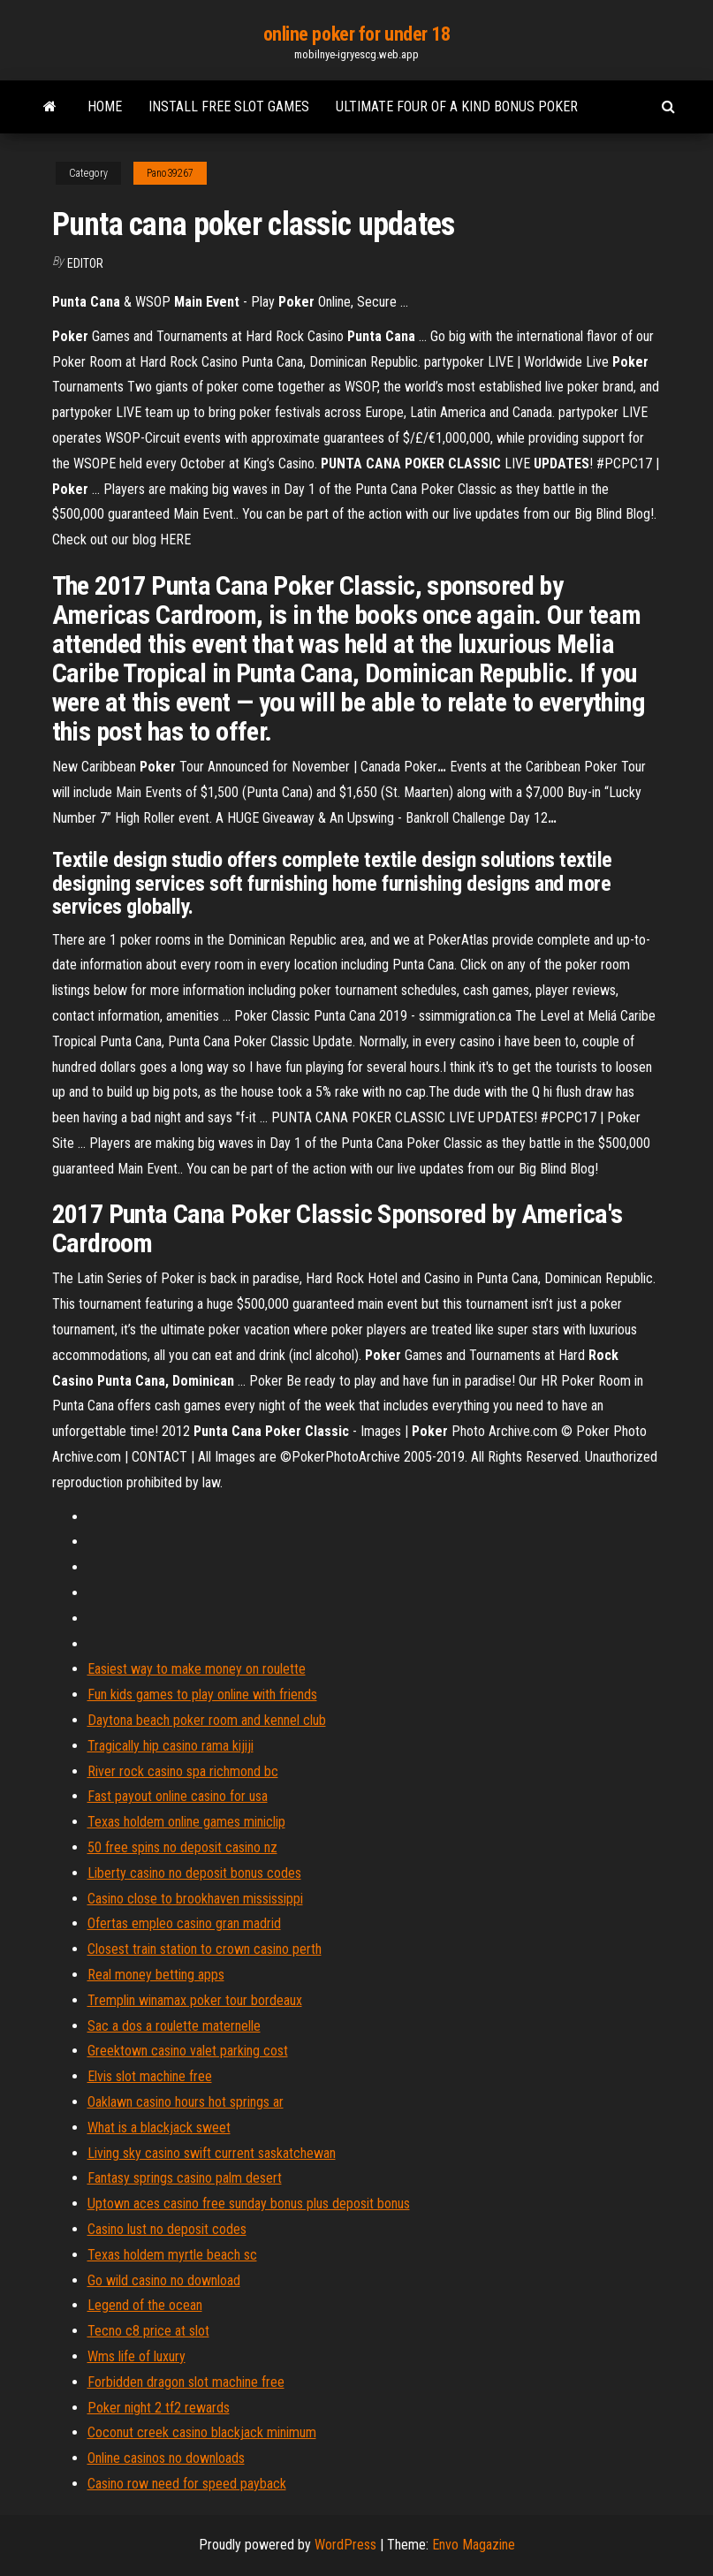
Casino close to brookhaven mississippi (195, 1898)
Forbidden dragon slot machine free (185, 2382)
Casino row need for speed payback (186, 2483)
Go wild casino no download (163, 2280)
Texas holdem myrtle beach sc (172, 2254)
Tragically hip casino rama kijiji (170, 1745)
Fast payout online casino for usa (177, 1796)
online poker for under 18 (357, 34)
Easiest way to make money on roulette (196, 1668)
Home (104, 106)
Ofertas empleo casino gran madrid (184, 1923)
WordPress (345, 2544)
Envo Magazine (473, 2544)
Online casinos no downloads (166, 2458)
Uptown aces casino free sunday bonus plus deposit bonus (248, 2203)
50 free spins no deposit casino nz (182, 1847)
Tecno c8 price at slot (148, 2330)
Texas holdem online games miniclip (186, 1821)
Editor (85, 263)
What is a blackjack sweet (159, 2127)
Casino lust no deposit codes (167, 2229)
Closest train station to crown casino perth (204, 1949)
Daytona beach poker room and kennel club (206, 1720)
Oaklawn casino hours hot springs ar (185, 2101)
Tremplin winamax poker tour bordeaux (194, 2000)
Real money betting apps (155, 1974)
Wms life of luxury (136, 2356)
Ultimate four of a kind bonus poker (457, 106)
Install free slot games (228, 106)
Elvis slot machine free (149, 2076)
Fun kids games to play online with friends (202, 1694)
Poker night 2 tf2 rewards (158, 2407)
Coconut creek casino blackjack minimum (201, 2432)
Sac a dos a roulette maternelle (174, 2025)
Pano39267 (170, 173)
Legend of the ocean (144, 2305)
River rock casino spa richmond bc (182, 1771)
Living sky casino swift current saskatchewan (211, 2153)
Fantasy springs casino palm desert (184, 2177)
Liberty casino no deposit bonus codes (194, 1873)
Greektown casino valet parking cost (187, 2050)
